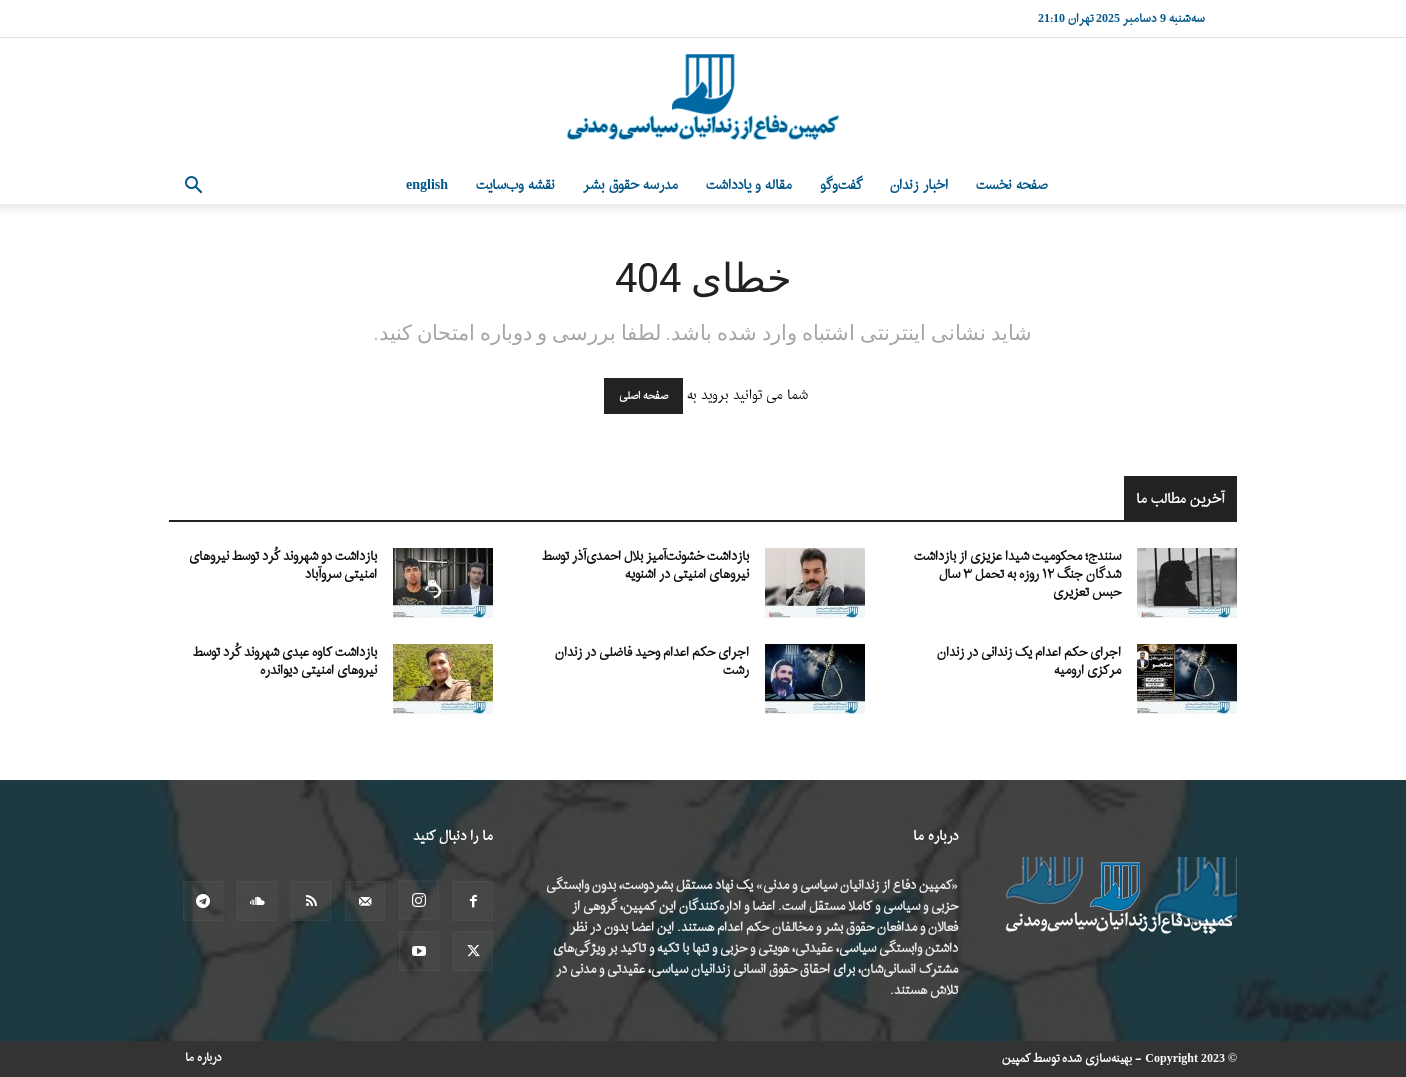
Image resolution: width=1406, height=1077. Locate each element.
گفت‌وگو (841, 185)
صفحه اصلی (643, 396)
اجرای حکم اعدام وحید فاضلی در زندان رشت (652, 661)
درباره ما (203, 1058)
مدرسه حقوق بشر (630, 185)
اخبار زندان (919, 185)
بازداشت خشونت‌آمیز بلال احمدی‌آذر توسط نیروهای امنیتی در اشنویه (645, 565)
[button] (193, 187)
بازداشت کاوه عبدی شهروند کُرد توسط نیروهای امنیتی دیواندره (285, 661)
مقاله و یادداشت (749, 185)
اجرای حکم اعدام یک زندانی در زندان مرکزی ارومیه (1029, 661)
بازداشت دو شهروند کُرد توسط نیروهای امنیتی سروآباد (283, 565)
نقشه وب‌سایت (515, 185)
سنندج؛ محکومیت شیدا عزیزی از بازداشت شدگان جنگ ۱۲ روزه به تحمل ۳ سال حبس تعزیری (1017, 574)
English (427, 185)
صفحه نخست (1012, 185)
